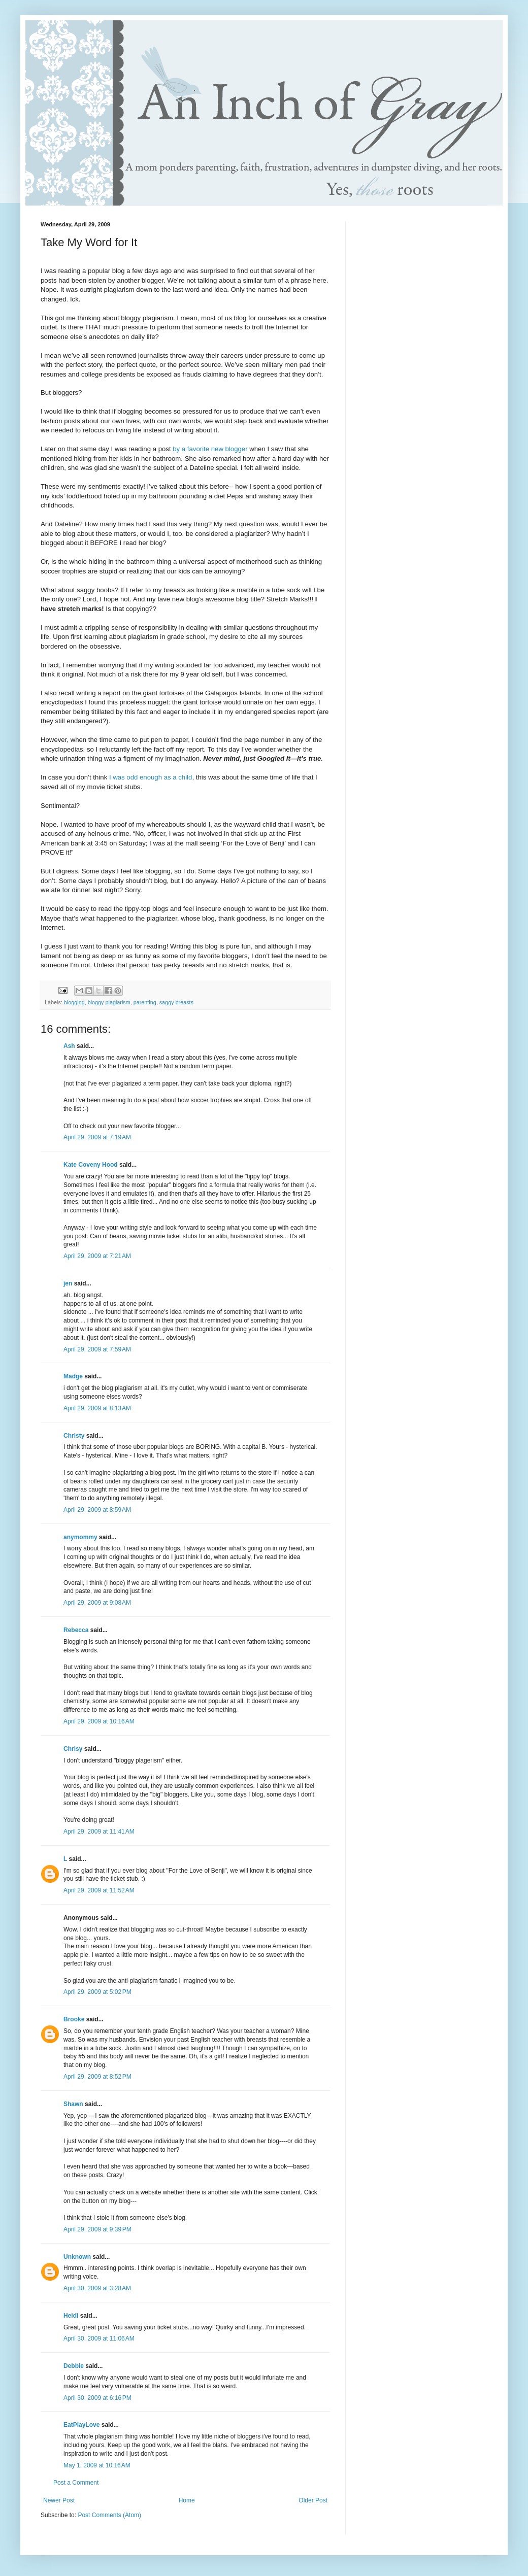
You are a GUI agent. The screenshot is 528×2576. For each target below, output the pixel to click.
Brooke (73, 2019)
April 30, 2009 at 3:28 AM (97, 2288)
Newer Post (59, 2500)
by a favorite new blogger (211, 449)
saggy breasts (176, 1002)
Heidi (70, 2315)
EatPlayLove (81, 2424)
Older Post (313, 2500)
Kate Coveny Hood (90, 1164)
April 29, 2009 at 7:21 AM (97, 1256)
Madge (73, 1376)
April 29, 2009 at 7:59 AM (97, 1349)
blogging (74, 1002)
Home (187, 2500)
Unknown (77, 2256)
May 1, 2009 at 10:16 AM (96, 2465)
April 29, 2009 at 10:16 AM (99, 1721)
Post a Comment (75, 2482)
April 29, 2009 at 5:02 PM (97, 1991)
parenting (145, 1002)
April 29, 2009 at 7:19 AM (97, 1137)
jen (67, 1283)
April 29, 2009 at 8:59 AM (97, 1509)
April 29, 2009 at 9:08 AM (97, 1602)
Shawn (73, 2104)
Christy (73, 1435)
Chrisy (72, 1748)
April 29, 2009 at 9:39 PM (97, 2229)
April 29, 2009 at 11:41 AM (99, 1831)
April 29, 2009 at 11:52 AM (99, 1890)
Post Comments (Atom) (109, 2515)
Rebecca (75, 1630)
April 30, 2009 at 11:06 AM (99, 2338)
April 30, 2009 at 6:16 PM (97, 2397)
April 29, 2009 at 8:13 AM (97, 1408)
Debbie (73, 2365)
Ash (69, 1045)
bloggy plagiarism (109, 1002)
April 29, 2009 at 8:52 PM (97, 2076)
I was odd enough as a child (150, 777)
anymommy (80, 1537)
